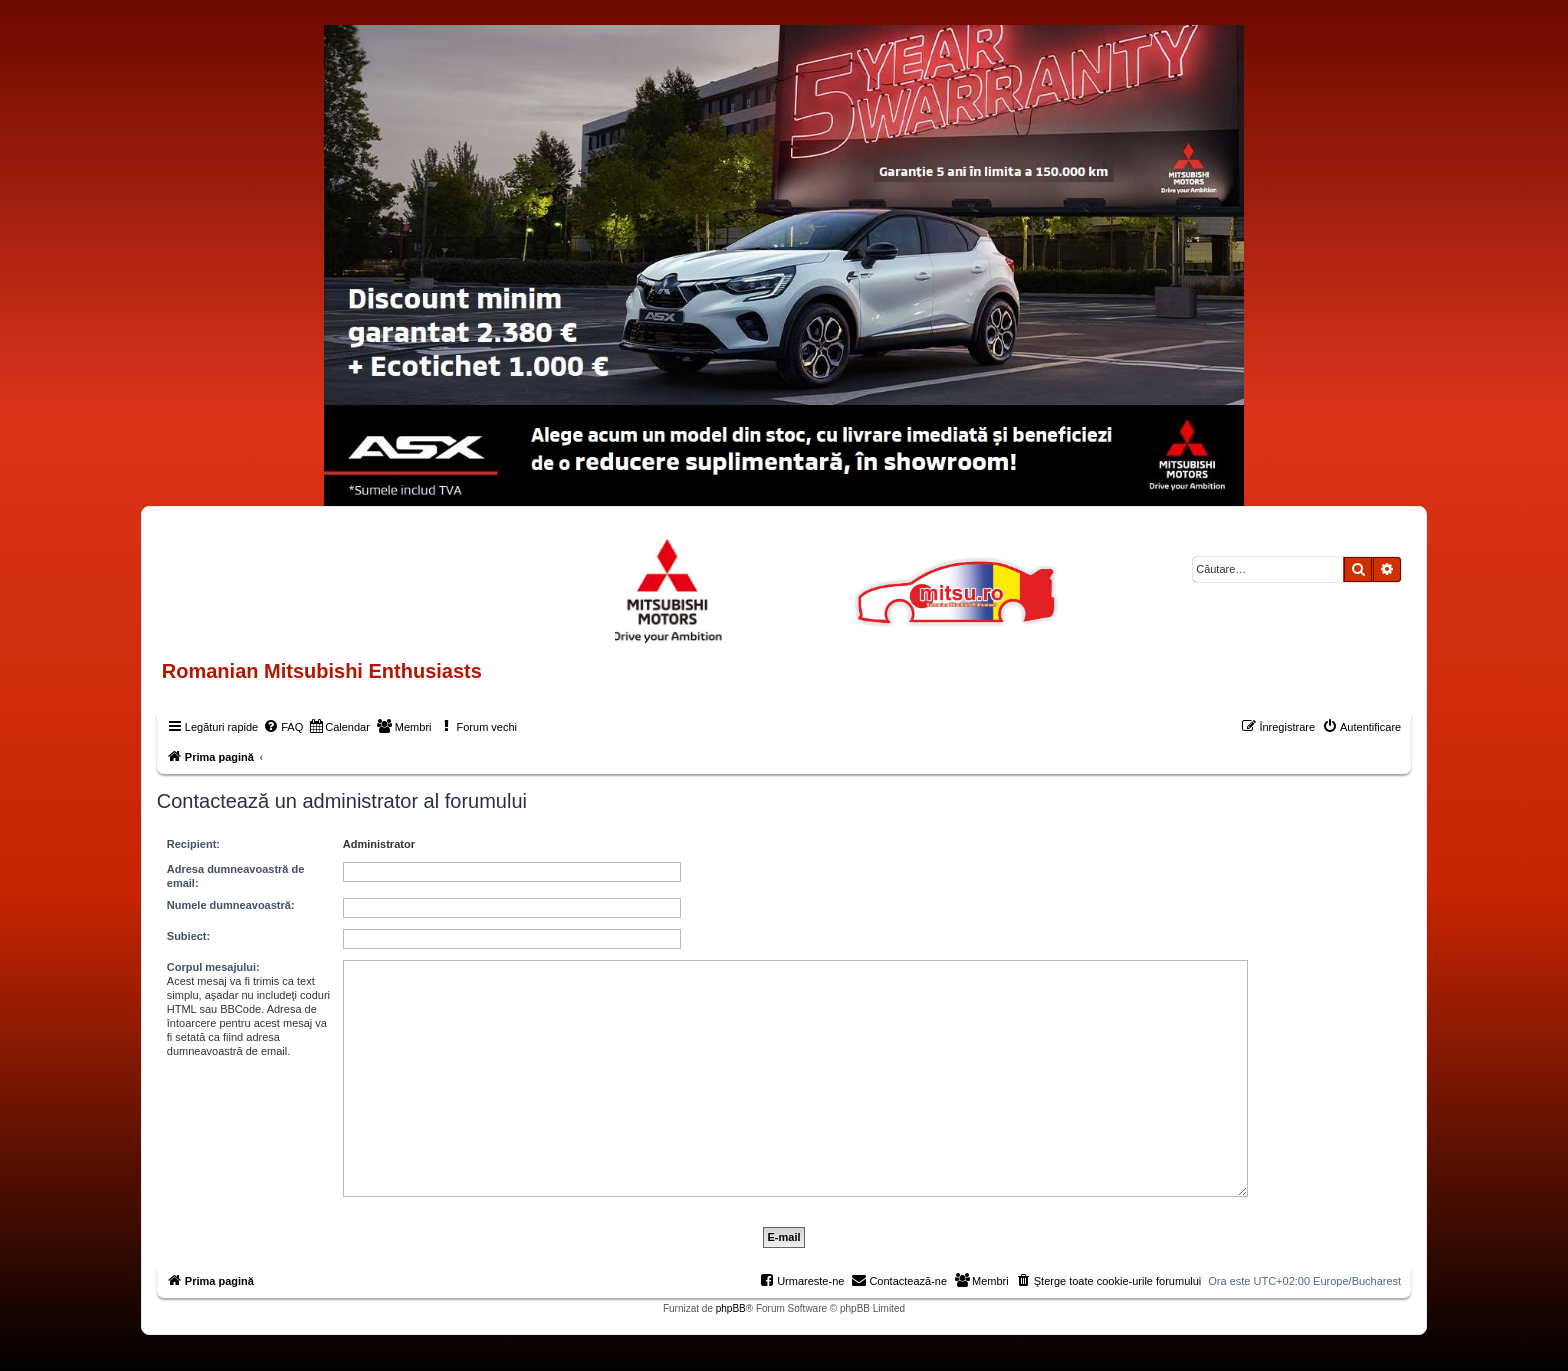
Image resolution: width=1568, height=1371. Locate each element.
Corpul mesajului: (213, 967)
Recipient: (193, 844)
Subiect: (188, 936)
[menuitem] (283, 727)
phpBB (731, 1308)
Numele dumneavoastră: (231, 905)
